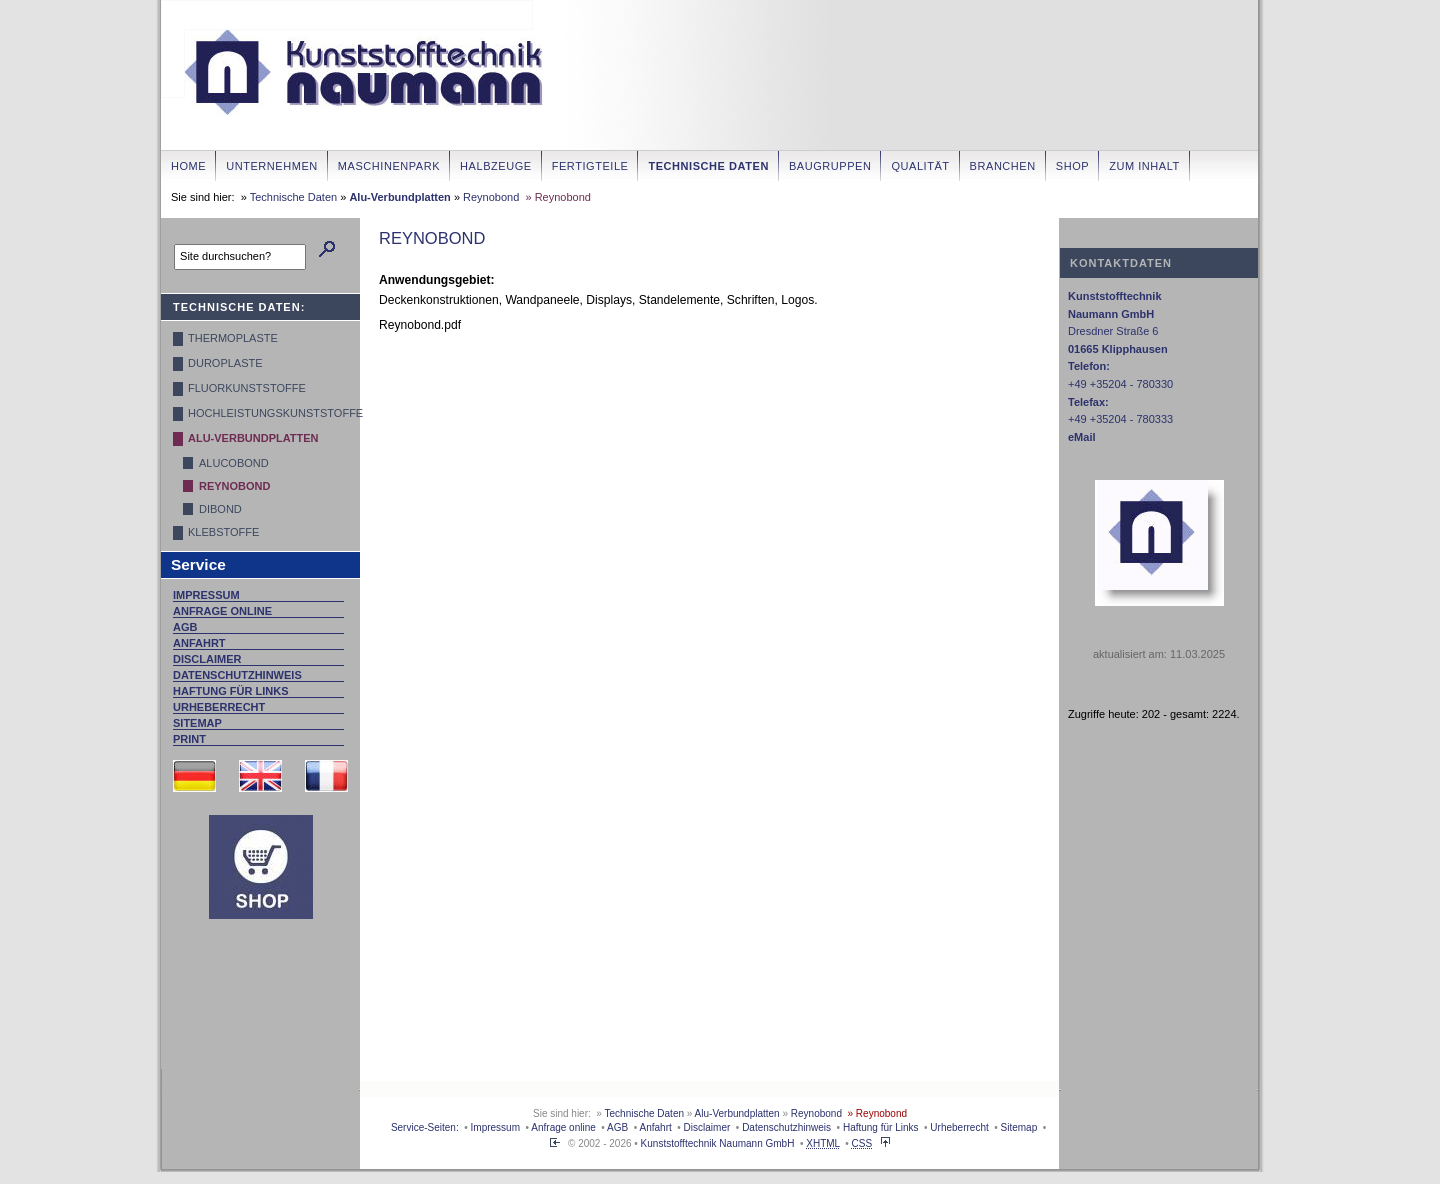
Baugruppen (830, 166)
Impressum (206, 595)
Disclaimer (207, 659)
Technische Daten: (239, 307)
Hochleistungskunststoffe (266, 413)
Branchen (1003, 166)
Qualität (920, 166)
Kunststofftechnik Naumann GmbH (718, 1143)
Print (189, 739)
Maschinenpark (389, 166)
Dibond (220, 509)
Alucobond (234, 463)
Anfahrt (199, 643)
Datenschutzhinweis (237, 675)
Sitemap (197, 723)
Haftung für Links (231, 691)
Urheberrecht (219, 707)
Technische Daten (708, 166)
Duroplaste (225, 363)
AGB (185, 627)
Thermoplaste (233, 338)
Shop (1072, 166)
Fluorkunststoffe (247, 388)
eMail (1082, 437)
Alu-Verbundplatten (399, 197)
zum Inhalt (1144, 166)
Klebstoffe (223, 532)
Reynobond (491, 197)
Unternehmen (272, 166)
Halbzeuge (496, 166)
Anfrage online (222, 611)
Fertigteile (590, 166)
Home (188, 166)
